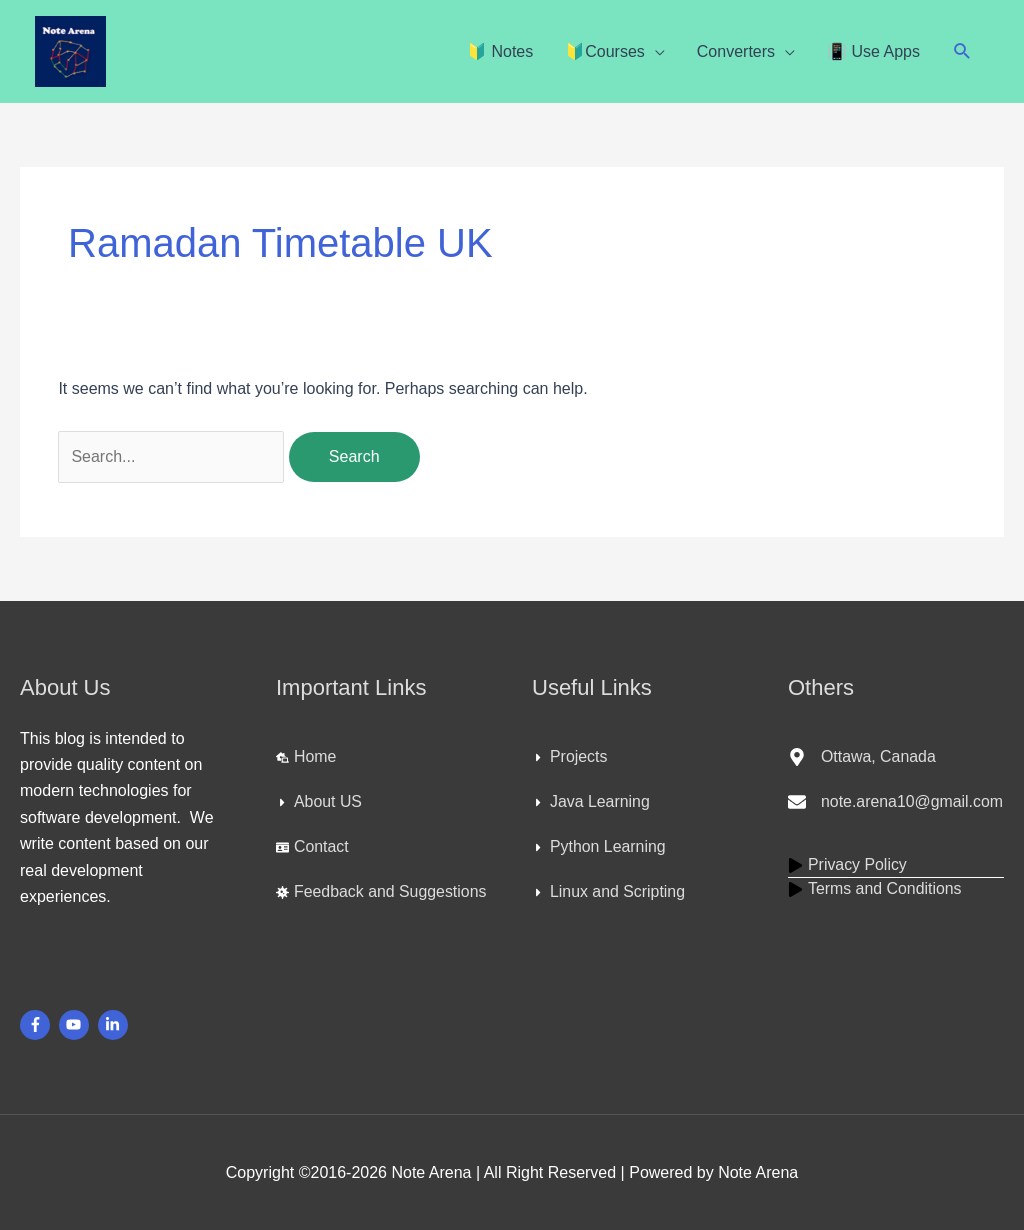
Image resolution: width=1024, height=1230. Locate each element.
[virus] (382, 892)
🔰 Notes (500, 51)
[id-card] (312, 847)
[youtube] (76, 1025)
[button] (962, 51)
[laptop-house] (306, 757)
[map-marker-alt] (862, 757)
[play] (848, 865)
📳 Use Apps (873, 51)
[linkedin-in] (115, 1025)
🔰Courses (605, 51)
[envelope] (896, 802)
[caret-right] (319, 802)
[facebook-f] (37, 1025)
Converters (736, 51)
